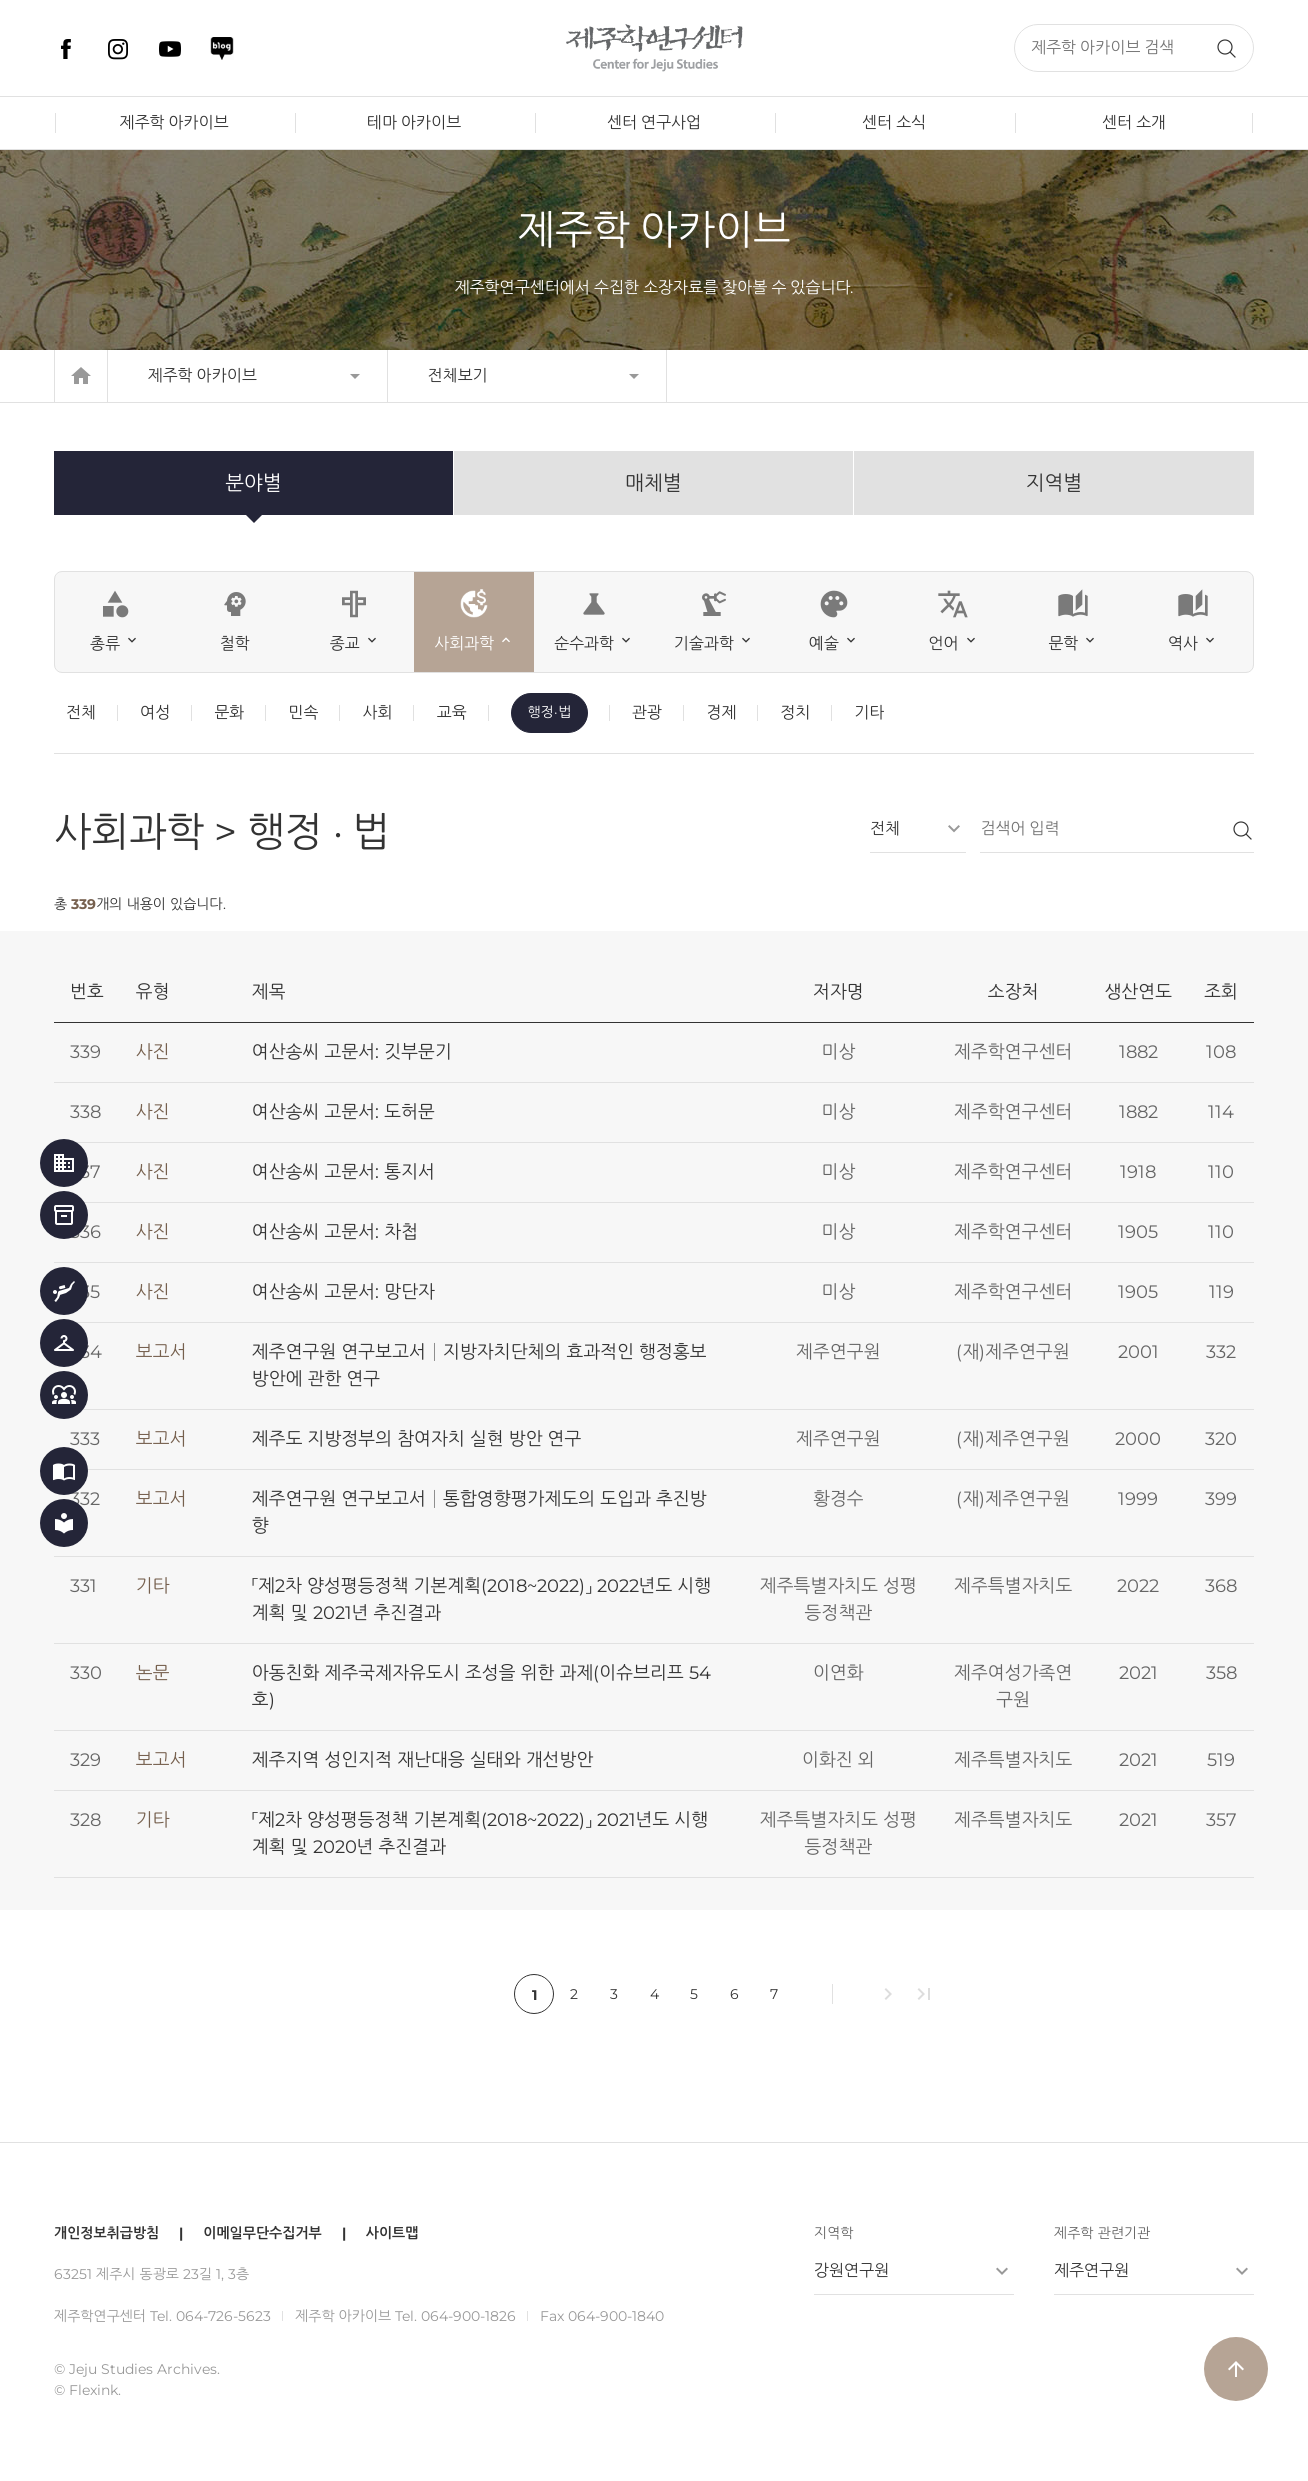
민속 (303, 712)
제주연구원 (1091, 2270)
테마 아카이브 (414, 122)
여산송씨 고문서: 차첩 (335, 1232)
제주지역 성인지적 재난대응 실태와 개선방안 (422, 1760)
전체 (81, 712)
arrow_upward (1236, 2369)
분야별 (253, 483)
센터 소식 (894, 122)
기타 (869, 712)
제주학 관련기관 (1102, 2233)
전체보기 (458, 375)
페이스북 (66, 49)
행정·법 (549, 712)
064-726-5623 (223, 2316)
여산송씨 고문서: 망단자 (343, 1292)
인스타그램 (118, 49)
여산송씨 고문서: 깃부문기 (352, 1052)
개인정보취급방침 (106, 2233)
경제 (721, 712)
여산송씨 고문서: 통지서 (343, 1172)
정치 (795, 712)
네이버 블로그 (222, 49)
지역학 (833, 2233)
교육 (451, 712)
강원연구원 (851, 2270)
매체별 (653, 483)
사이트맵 (392, 2233)
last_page (924, 1994)
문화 (229, 712)
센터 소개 (1134, 122)
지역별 (1054, 483)
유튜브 (170, 49)
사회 (377, 712)
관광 (647, 712)
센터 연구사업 (654, 122)
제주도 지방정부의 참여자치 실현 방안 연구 (417, 1439)
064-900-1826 (468, 2316)
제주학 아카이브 (173, 122)
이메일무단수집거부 (262, 2233)
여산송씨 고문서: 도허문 (343, 1112)
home (81, 376)
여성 (155, 712)
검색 (1226, 48)
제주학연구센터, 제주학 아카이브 (654, 48)
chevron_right (888, 1994)
